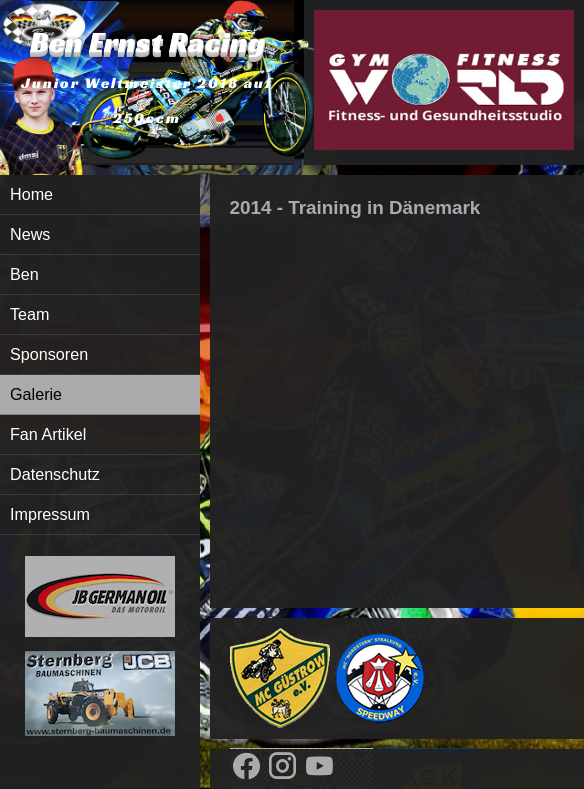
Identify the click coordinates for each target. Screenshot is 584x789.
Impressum (50, 514)
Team (30, 314)
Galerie (36, 394)
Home (31, 194)
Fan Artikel (48, 434)
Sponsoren (49, 354)
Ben (24, 274)
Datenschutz (55, 474)
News (30, 234)
